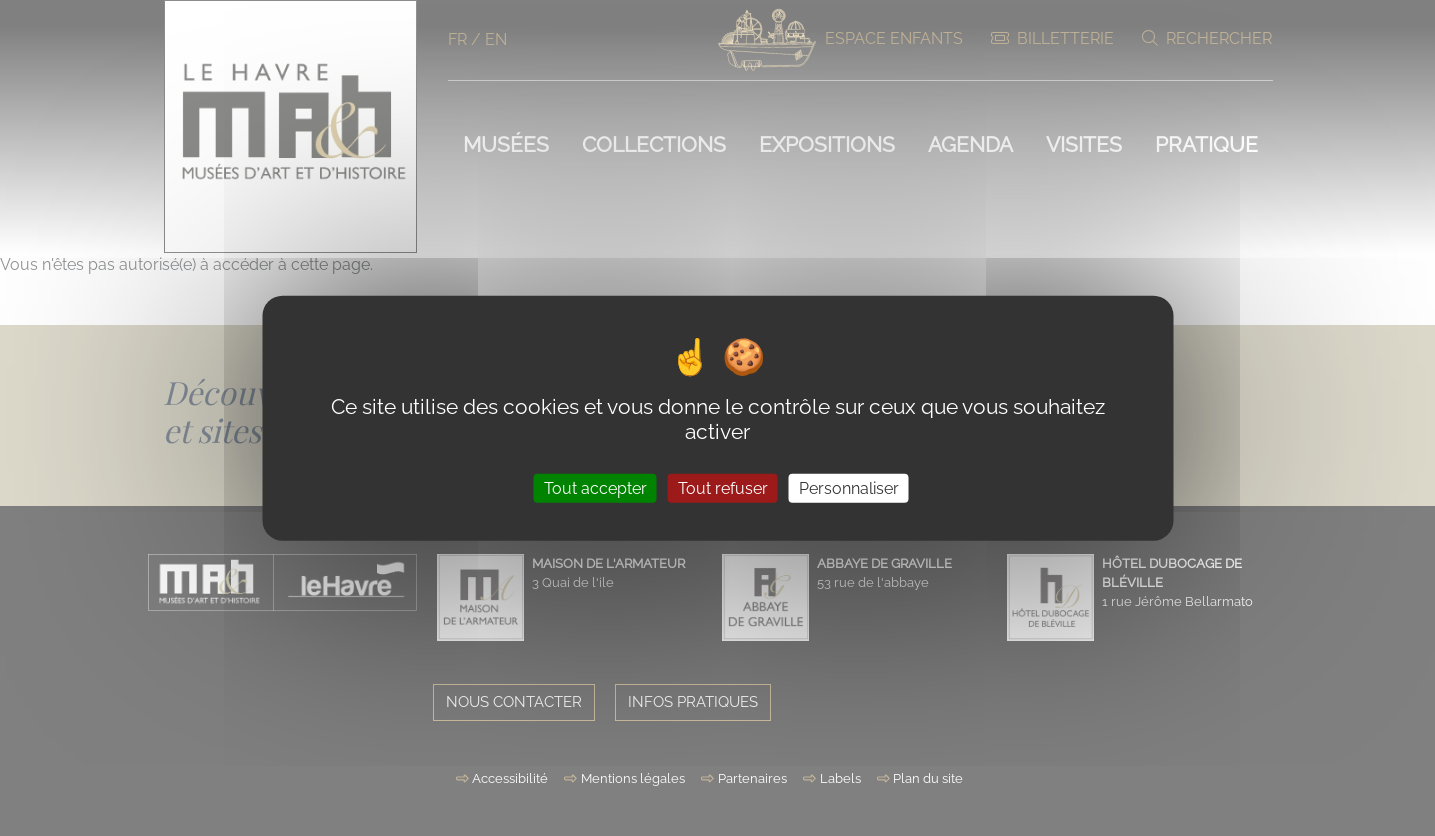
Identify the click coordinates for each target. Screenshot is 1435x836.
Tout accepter (595, 487)
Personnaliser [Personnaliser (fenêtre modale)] (849, 487)
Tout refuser (723, 487)
